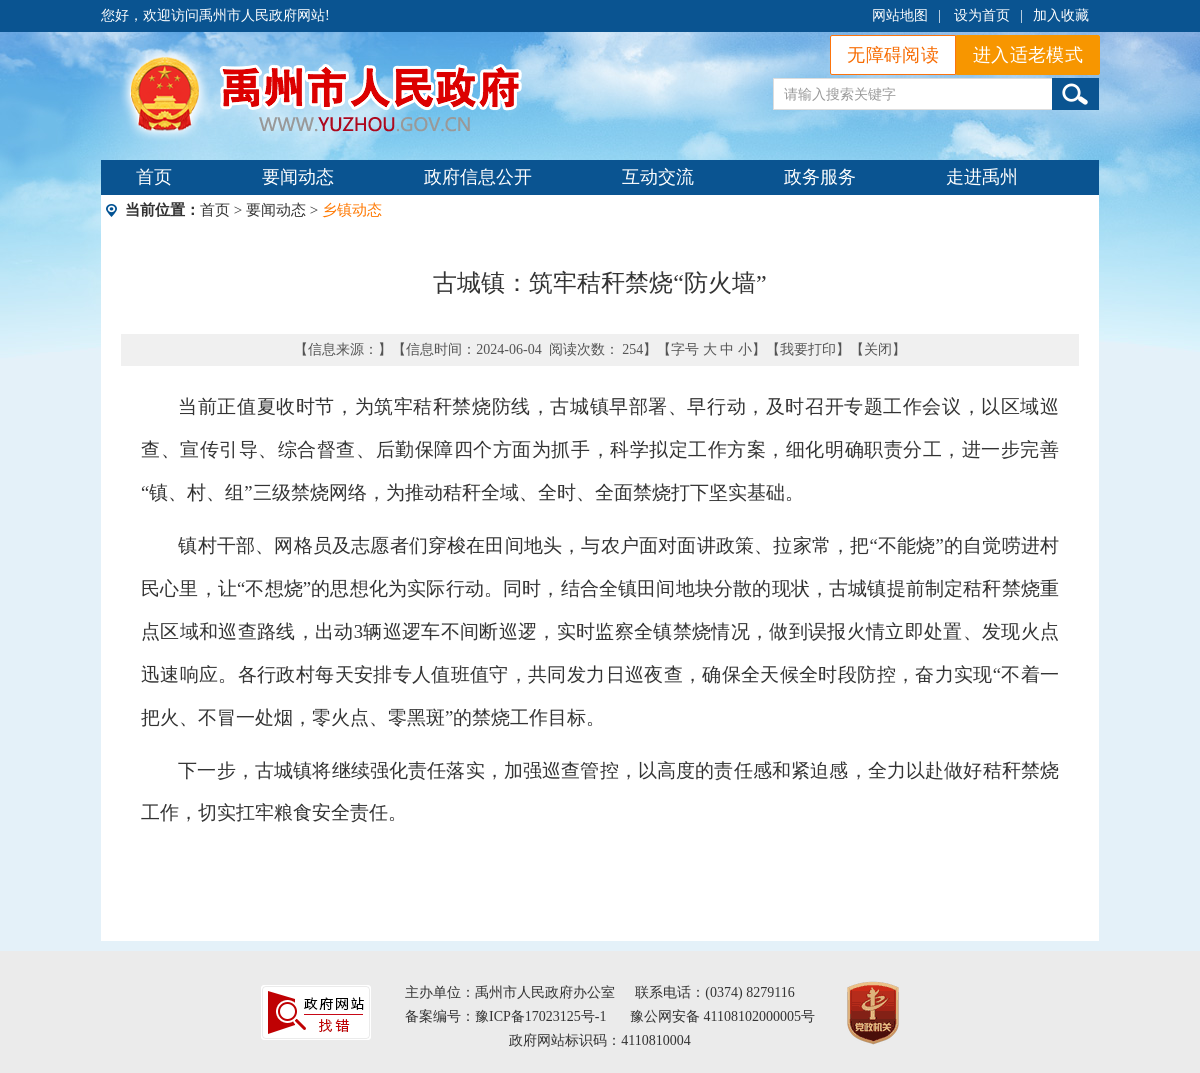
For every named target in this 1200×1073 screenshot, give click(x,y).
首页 (154, 177)
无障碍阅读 (893, 55)
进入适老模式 (1028, 55)
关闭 (878, 349)
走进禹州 (982, 177)
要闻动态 (298, 177)
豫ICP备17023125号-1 (540, 1016)
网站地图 (900, 15)
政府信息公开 (478, 177)
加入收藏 (1061, 15)
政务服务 (820, 177)
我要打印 (808, 349)
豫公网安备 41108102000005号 (722, 1016)
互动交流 (658, 177)
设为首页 (982, 15)
